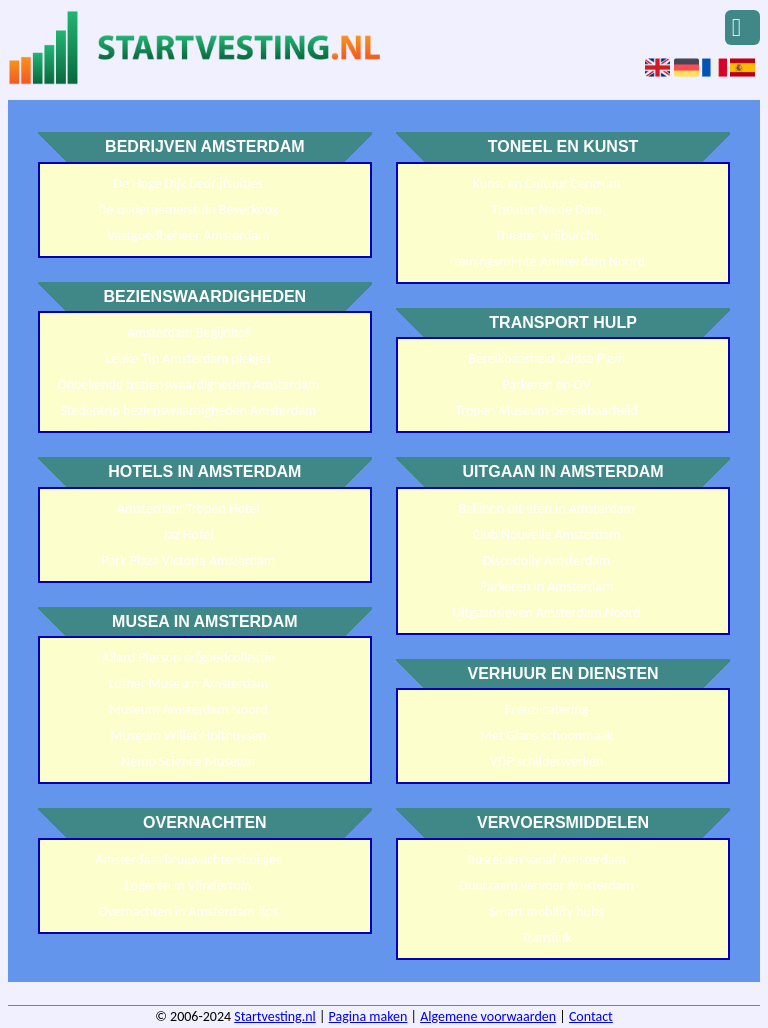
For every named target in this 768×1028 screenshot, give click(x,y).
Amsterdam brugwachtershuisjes (188, 859)
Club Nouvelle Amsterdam (547, 534)
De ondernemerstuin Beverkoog (188, 209)
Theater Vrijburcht (547, 235)
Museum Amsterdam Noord (188, 709)
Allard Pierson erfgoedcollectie (188, 657)
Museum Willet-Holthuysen (188, 735)
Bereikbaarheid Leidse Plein (546, 358)
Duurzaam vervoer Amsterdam (547, 885)
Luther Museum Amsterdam (188, 683)
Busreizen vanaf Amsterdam (546, 859)
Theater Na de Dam (546, 209)
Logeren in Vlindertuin (188, 885)
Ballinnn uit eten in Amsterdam (546, 508)
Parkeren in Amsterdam (546, 586)
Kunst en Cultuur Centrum (547, 183)
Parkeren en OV (547, 384)
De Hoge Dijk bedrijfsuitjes (188, 183)
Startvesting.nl (275, 1016)
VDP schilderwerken (546, 761)
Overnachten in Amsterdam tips (188, 911)
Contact (591, 1016)
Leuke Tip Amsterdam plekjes (188, 358)
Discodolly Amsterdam (546, 560)
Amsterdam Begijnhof (188, 332)
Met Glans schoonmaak (546, 735)
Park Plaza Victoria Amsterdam (188, 560)
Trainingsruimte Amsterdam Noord (546, 261)
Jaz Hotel (188, 534)
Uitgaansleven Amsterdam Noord (546, 612)
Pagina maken (368, 1016)
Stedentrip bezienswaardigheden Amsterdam (188, 410)
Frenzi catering (546, 709)
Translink (546, 937)
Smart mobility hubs (546, 911)
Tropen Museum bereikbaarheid (546, 410)
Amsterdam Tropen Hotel (188, 508)
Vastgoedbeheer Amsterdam (188, 235)
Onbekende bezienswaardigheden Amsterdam (188, 384)
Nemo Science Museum (188, 761)
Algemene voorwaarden (488, 1016)
